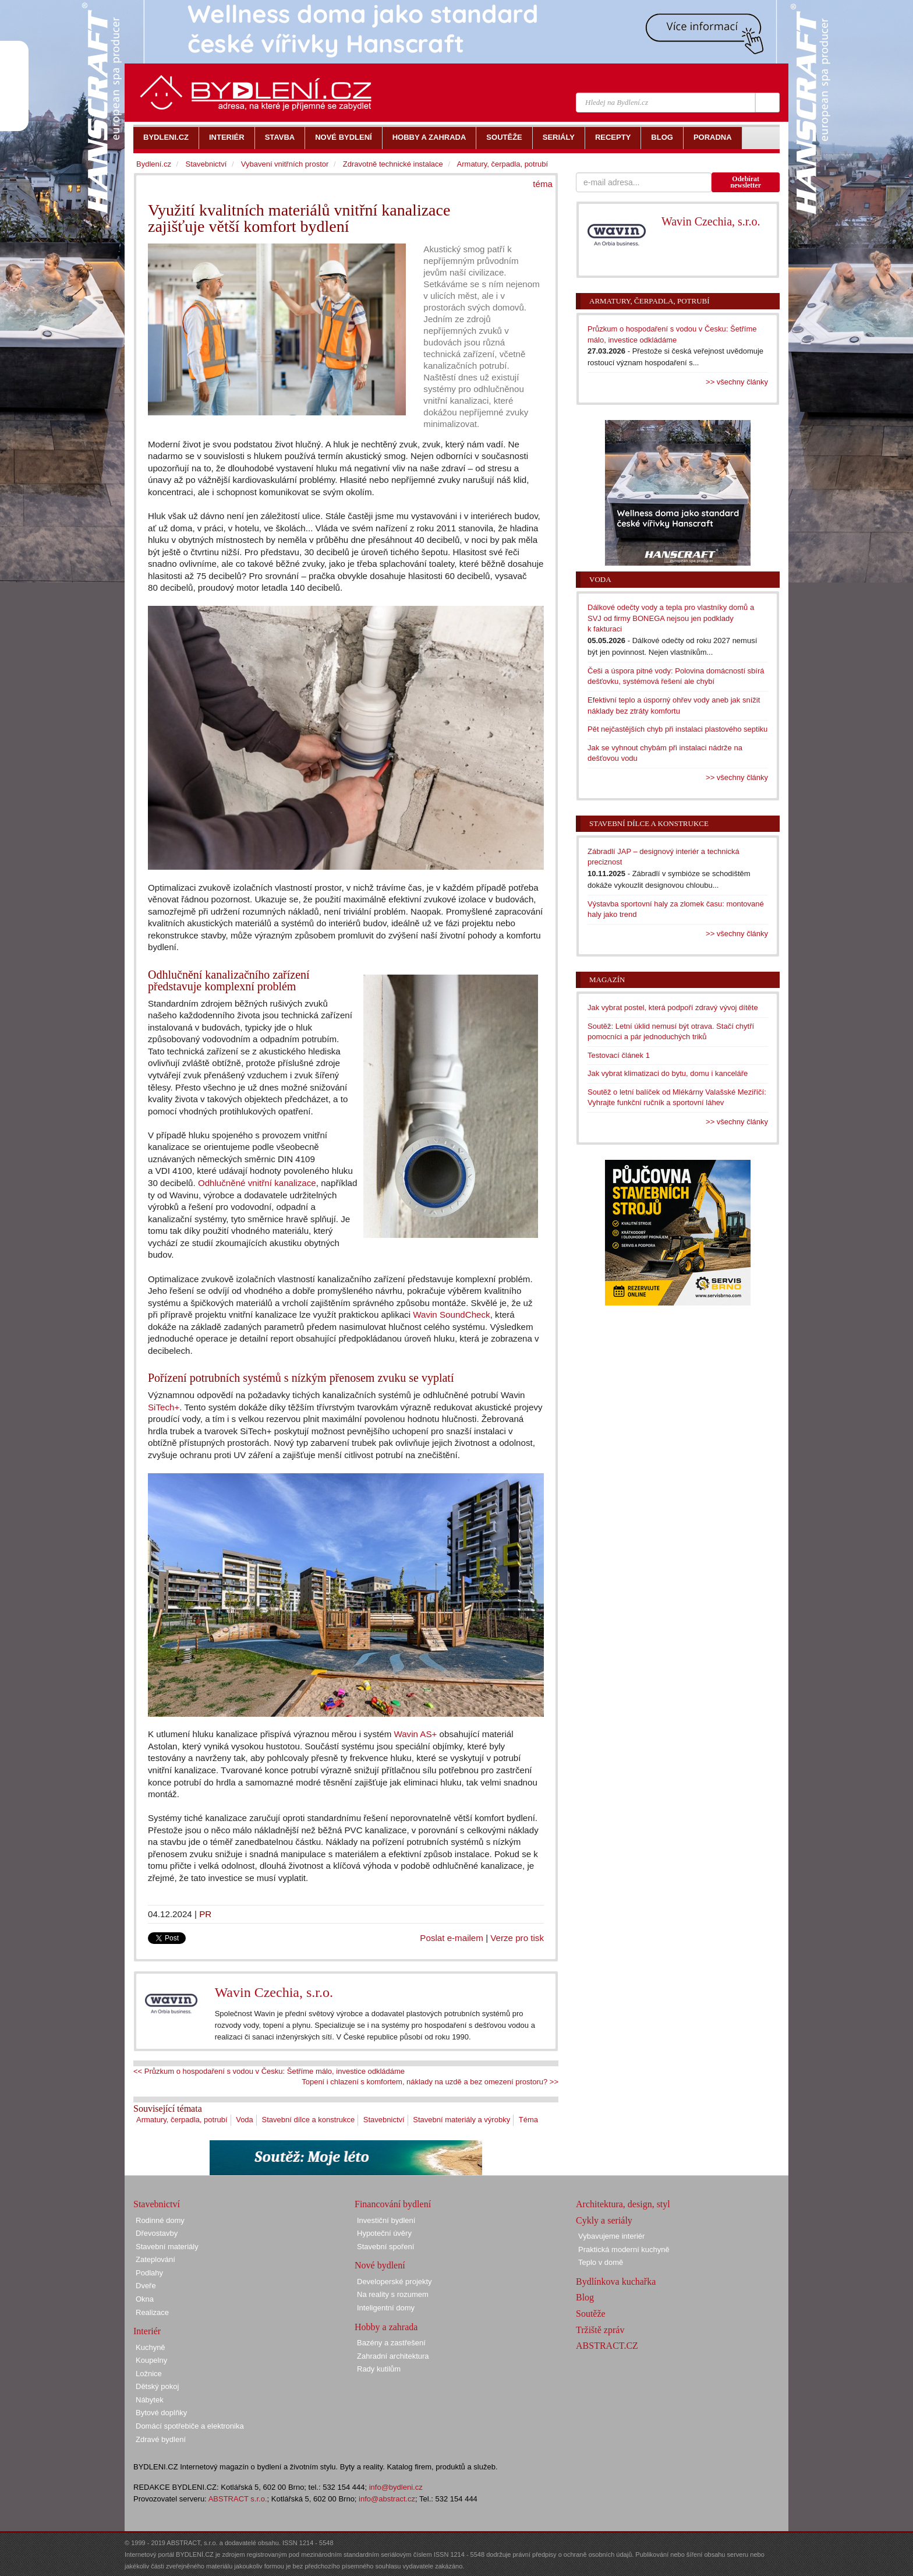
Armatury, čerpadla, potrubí (182, 2119)
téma (543, 184)
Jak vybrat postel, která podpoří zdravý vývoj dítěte (673, 1007)
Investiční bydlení (386, 2220)
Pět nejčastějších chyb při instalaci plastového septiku (677, 729)
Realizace (152, 2312)
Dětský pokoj (157, 2386)
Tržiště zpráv (600, 2330)
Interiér (147, 2331)
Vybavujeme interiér (611, 2236)
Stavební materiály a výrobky (461, 2119)
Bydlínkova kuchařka (616, 2281)
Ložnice (149, 2373)
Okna (145, 2299)
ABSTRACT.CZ (607, 2346)
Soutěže (591, 2314)
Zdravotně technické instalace (393, 164)
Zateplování (155, 2259)
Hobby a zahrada (386, 2327)
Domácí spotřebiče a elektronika (190, 2426)
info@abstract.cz (387, 2498)
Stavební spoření (385, 2246)
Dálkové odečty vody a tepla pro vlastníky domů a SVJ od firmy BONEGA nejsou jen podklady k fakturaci (671, 618)
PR (205, 1914)
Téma (528, 2119)
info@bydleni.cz (396, 2487)
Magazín (607, 979)
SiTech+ (163, 1407)
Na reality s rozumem (393, 2294)
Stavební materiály (167, 2246)
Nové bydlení (380, 2265)
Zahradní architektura (393, 2356)
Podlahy (149, 2272)
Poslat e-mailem (451, 1938)
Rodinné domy (160, 2220)
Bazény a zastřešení (391, 2342)
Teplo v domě (600, 2262)
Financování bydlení (393, 2204)
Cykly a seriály (604, 2220)
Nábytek (150, 2399)
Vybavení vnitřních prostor (285, 164)
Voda (244, 2119)
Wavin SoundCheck (451, 1314)
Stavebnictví (384, 2119)
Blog (585, 2297)
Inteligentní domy (386, 2307)
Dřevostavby (157, 2233)
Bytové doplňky (161, 2412)
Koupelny (151, 2360)
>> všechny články (737, 381)
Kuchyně (150, 2347)
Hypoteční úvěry (384, 2233)
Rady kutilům (379, 2369)
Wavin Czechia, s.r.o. (274, 1992)
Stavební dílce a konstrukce (308, 2119)
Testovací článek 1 (619, 1055)
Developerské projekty (394, 2281)
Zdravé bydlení (161, 2439)
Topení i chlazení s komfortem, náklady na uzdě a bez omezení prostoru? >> (430, 2081)
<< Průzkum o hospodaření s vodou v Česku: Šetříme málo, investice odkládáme (269, 2071)
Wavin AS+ (415, 1734)
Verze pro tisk (517, 1938)
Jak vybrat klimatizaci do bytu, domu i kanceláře (668, 1073)
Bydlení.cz (153, 164)
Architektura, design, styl (623, 2204)
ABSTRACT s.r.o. (237, 2498)
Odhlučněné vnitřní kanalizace (257, 1183)
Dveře (146, 2285)
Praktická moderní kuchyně (624, 2249)
